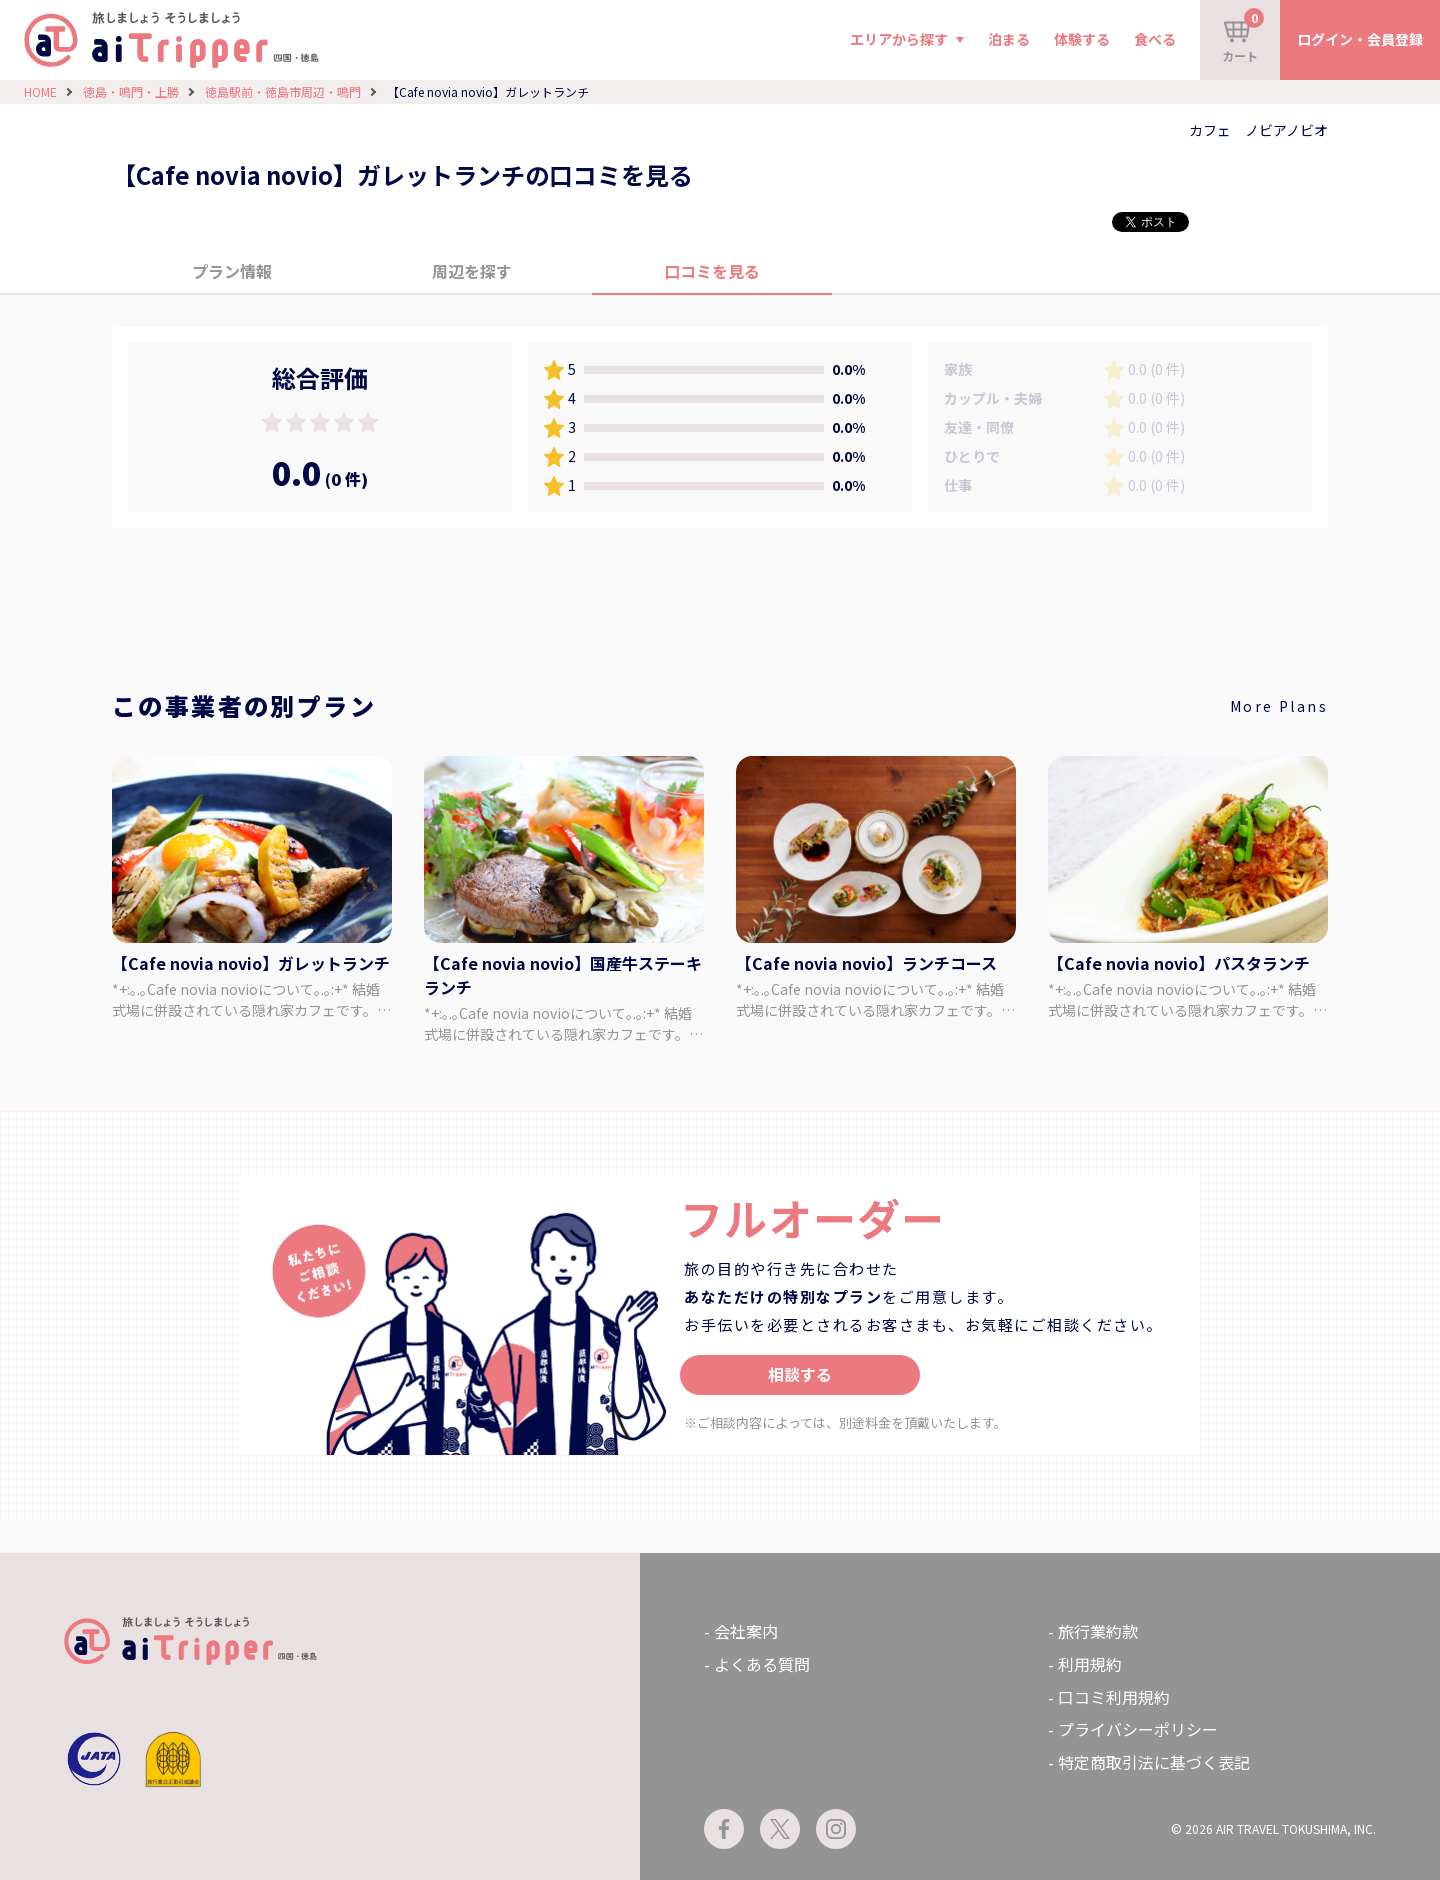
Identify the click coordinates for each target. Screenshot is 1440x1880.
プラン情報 (232, 271)
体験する (1082, 39)
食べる (1155, 39)
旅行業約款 (1098, 1631)
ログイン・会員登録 (1360, 39)
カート (1243, 36)
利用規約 (1090, 1664)
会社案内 (746, 1631)
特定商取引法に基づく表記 (1154, 1762)
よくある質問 (762, 1664)
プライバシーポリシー (1138, 1729)
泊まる (1009, 39)
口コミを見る (712, 271)
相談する (800, 1374)
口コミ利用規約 (1114, 1697)
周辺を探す (472, 271)
